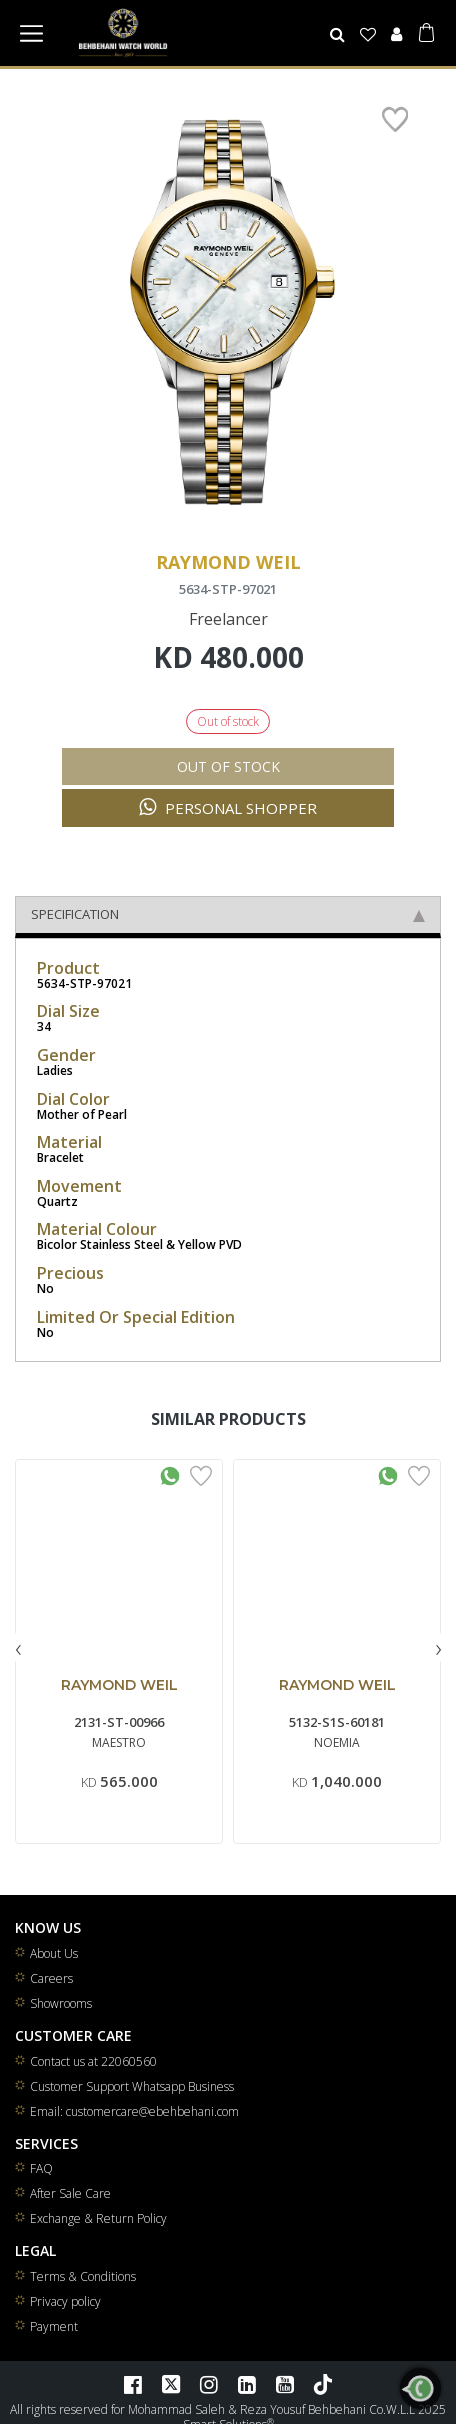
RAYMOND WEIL (119, 1701)
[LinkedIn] (247, 2400)
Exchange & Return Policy (98, 2234)
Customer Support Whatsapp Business (132, 2102)
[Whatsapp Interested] (170, 1490)
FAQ (41, 2184)
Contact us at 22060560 (93, 2077)
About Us (54, 1969)
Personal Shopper (228, 823)
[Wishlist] (368, 34)
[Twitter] (171, 2400)
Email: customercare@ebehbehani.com (134, 2127)
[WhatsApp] (420, 2388)
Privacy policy (65, 2317)
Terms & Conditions (83, 2292)
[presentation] (18, 1663)
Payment (54, 2342)
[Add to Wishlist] (201, 1490)
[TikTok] (323, 2400)
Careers (51, 1994)
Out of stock (228, 782)
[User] (396, 34)
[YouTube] (285, 2400)
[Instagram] (209, 2400)
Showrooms (61, 2019)
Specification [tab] (228, 930)
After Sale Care (70, 2209)
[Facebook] (133, 2400)
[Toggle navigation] (31, 33)
